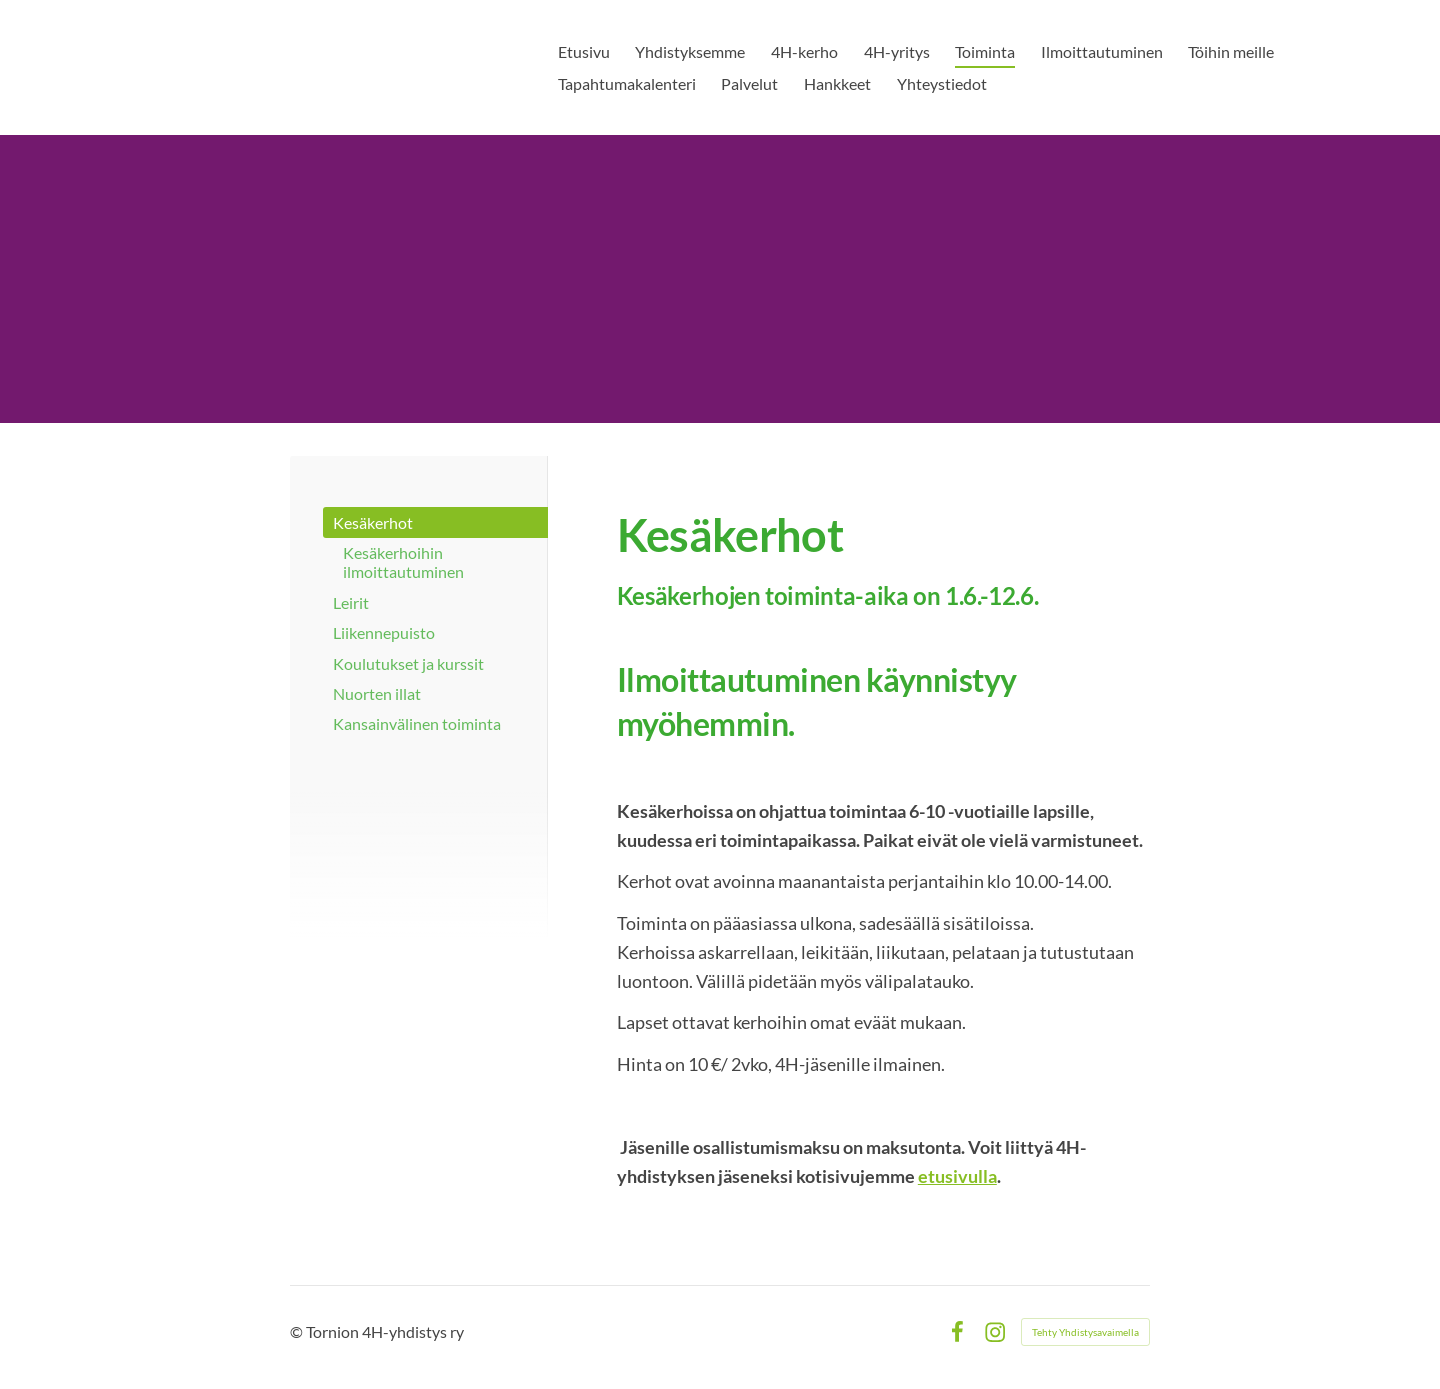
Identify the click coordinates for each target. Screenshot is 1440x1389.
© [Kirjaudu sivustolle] (298, 1331)
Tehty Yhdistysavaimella (1085, 1332)
